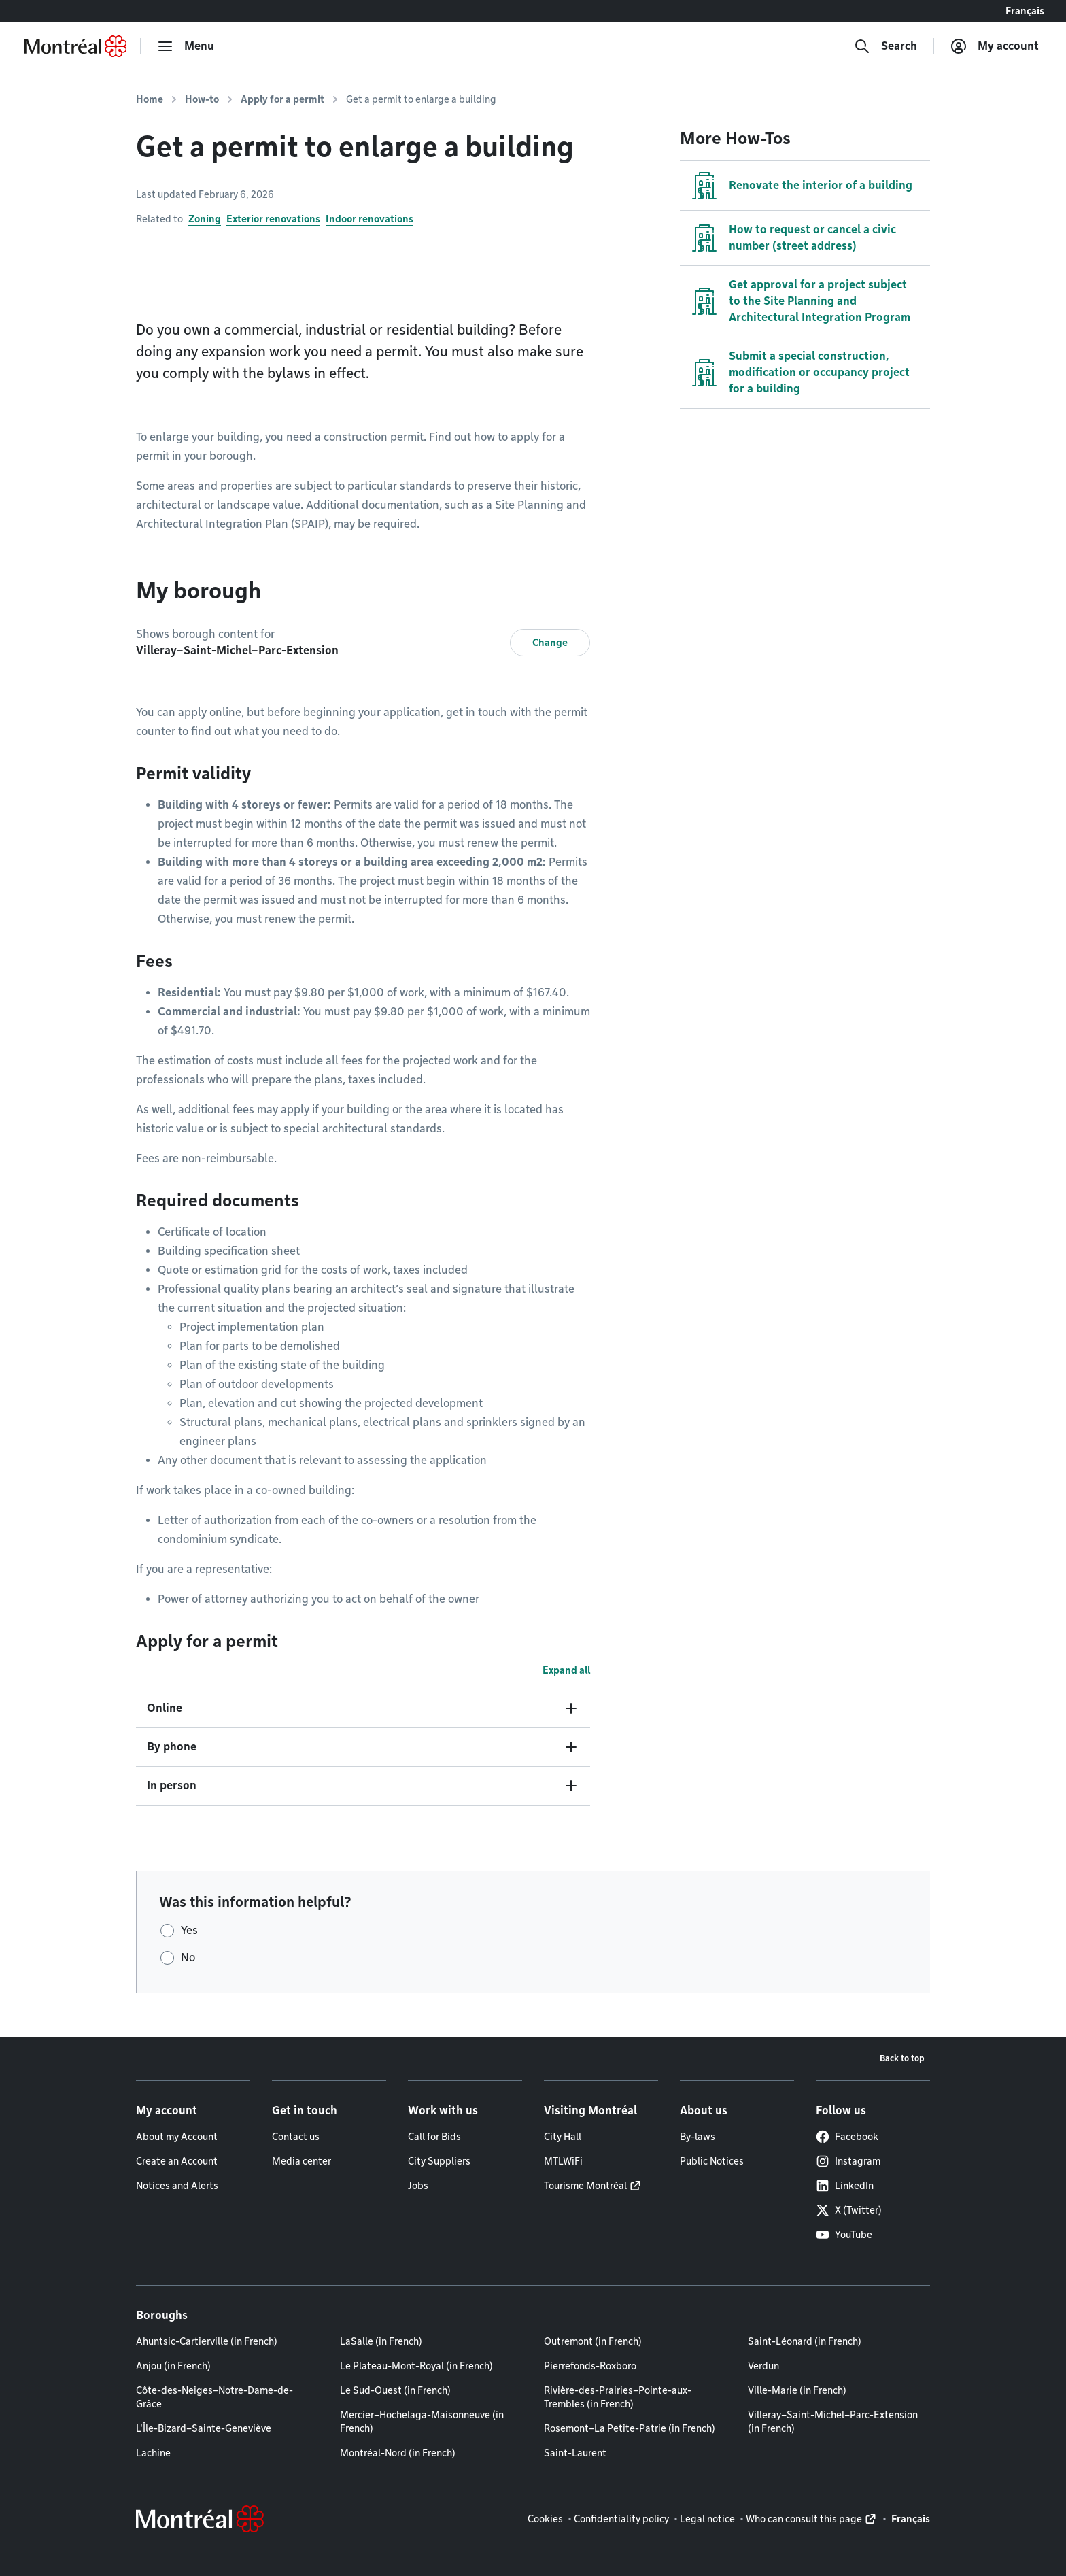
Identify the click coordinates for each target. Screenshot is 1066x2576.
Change (550, 642)
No (188, 1957)
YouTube (844, 2234)
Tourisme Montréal (585, 2185)
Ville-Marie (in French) (797, 2390)
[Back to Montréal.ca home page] (75, 46)
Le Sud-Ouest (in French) (395, 2390)
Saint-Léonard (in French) (804, 2341)
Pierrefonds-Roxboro (590, 2365)
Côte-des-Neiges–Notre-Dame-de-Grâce (214, 2397)
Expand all (566, 1670)
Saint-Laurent (575, 2452)
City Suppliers (439, 2161)
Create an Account (177, 2161)
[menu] (186, 46)
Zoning (204, 219)
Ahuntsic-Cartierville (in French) (206, 2341)
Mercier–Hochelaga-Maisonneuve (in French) (422, 2421)
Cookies (545, 2518)
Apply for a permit (282, 99)
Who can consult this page (804, 2518)
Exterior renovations (273, 219)
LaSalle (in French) (381, 2341)
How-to (202, 99)
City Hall (562, 2136)
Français (1024, 10)
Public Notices (712, 2161)
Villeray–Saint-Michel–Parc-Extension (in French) (833, 2421)
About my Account (177, 2136)
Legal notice (707, 2518)
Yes (189, 1930)
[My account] (994, 46)
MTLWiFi (563, 2161)
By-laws (697, 2136)
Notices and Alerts (177, 2185)
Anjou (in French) (173, 2365)
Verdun (763, 2365)
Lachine (153, 2452)
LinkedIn (845, 2185)
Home (149, 99)
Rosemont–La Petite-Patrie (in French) (629, 2428)
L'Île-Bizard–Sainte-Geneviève (203, 2428)
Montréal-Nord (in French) (397, 2452)
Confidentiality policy (621, 2518)
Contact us (296, 2136)
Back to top (902, 2058)
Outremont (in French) (593, 2341)
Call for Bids (434, 2136)
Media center (301, 2161)
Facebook (847, 2136)
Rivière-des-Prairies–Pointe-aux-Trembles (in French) (617, 2397)
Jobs (418, 2185)
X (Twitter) (849, 2210)
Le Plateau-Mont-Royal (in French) (416, 2365)
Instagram (848, 2161)
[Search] (885, 46)
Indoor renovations (369, 219)
